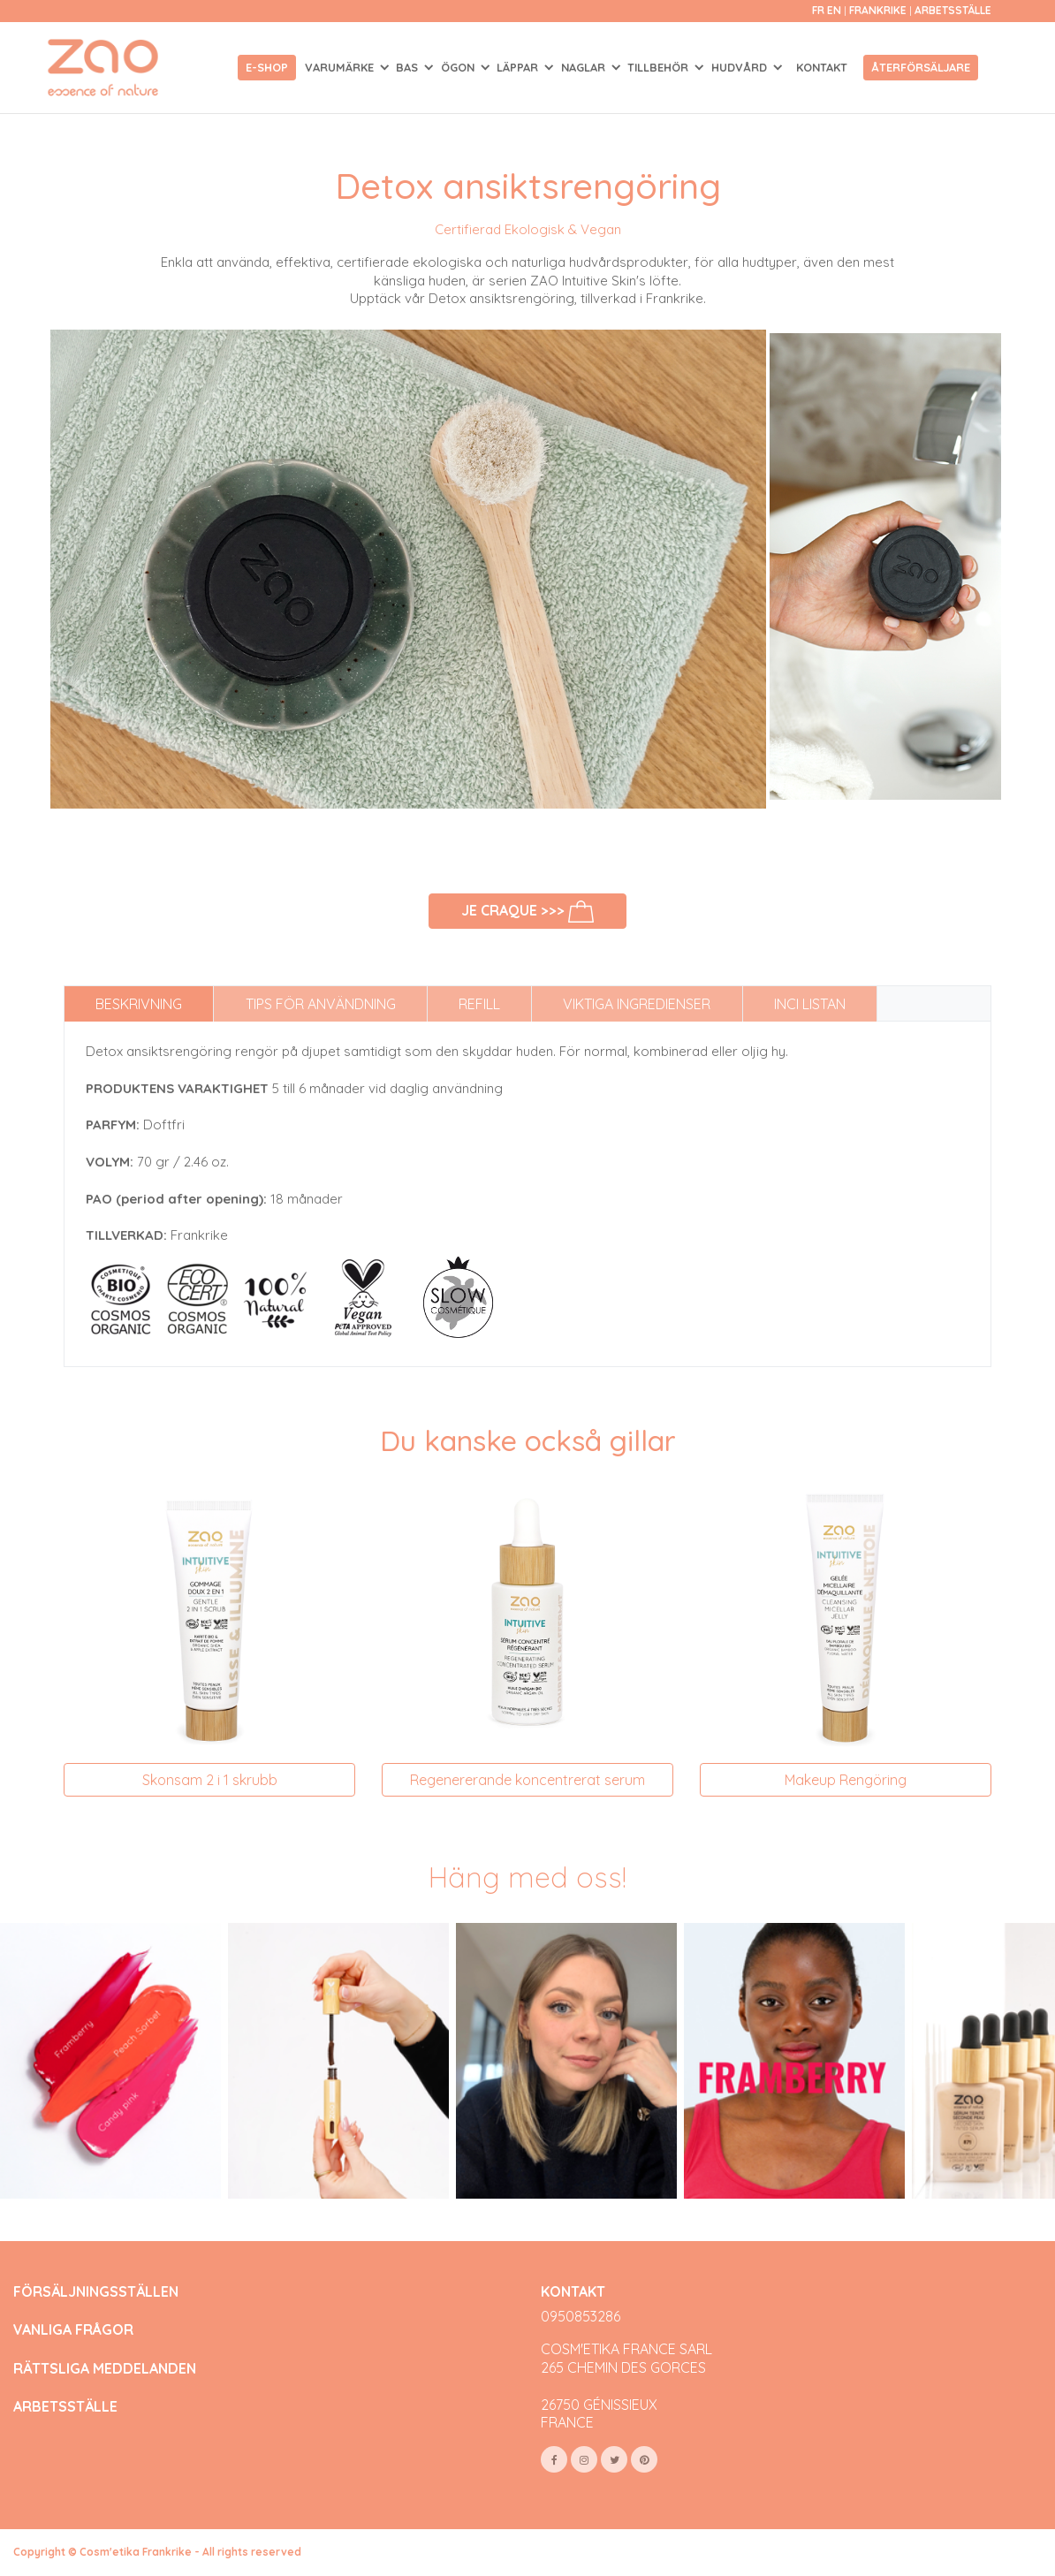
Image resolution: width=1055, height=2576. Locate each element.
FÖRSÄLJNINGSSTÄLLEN (95, 2291)
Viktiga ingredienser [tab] (636, 1004)
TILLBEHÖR (659, 67)
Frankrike (879, 10)
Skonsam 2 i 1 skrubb (209, 1780)
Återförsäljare (920, 67)
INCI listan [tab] (810, 1004)
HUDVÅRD (740, 67)
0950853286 (580, 2316)
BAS (408, 67)
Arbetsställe (953, 10)
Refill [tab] (479, 1004)
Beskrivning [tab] (138, 1004)
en (834, 10)
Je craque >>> (528, 911)
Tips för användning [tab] (321, 1004)
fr (818, 10)
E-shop (267, 67)
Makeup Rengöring (846, 1780)
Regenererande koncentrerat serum (527, 1780)
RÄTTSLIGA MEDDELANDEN (104, 2368)
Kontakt (821, 67)
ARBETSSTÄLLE (65, 2406)
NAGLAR (585, 67)
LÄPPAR (519, 67)
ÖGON (459, 67)
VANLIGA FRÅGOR (73, 2329)
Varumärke (341, 67)
